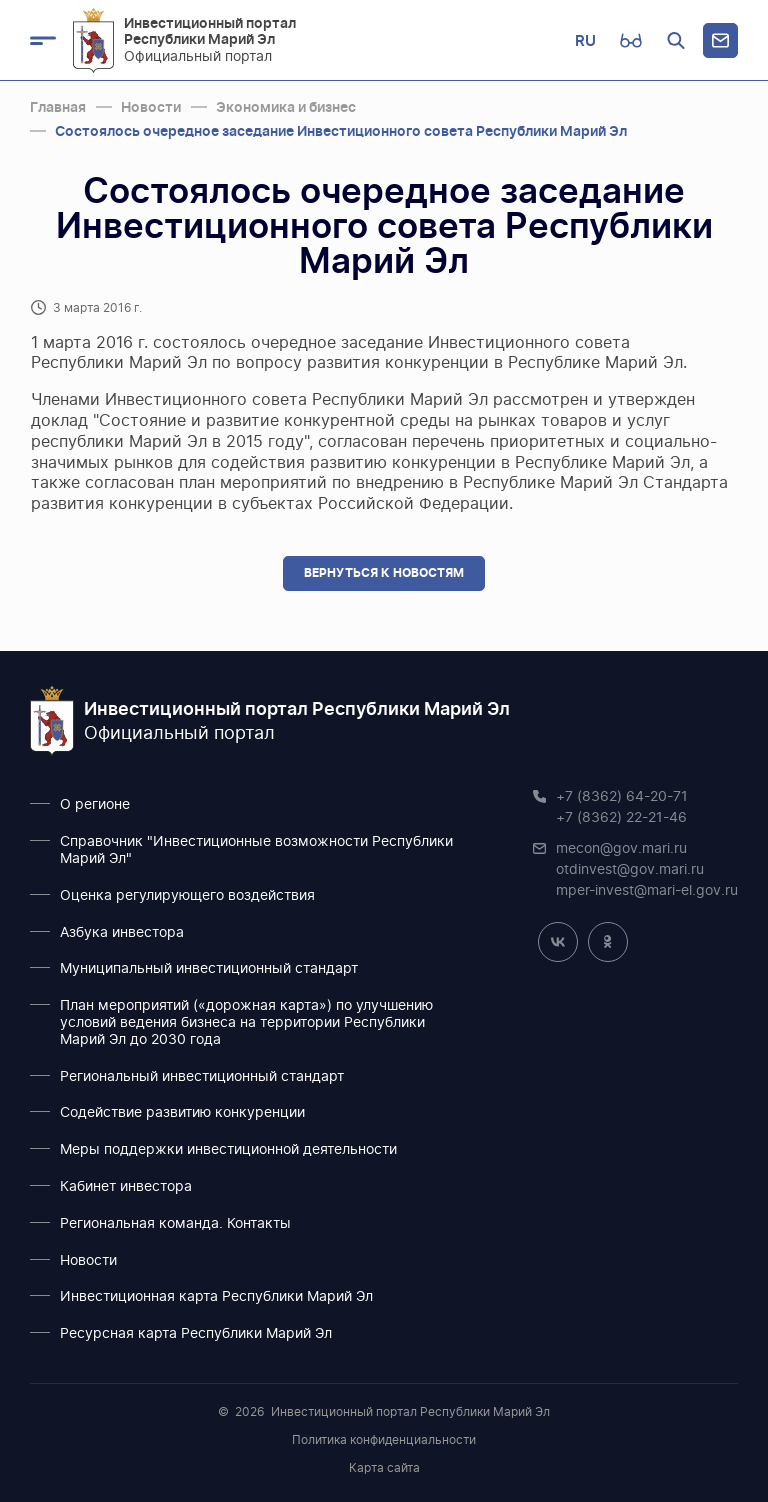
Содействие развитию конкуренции (182, 1113)
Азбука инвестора (122, 933)
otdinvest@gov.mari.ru (630, 870)
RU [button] (585, 40)
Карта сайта (384, 1468)
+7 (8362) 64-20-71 (622, 797)
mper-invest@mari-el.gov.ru (647, 891)
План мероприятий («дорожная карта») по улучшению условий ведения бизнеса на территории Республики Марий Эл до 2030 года (246, 1023)
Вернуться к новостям (384, 572)
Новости (88, 1261)
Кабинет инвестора (126, 1187)
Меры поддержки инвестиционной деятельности (228, 1150)
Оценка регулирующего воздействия (187, 896)
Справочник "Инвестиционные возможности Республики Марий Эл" (256, 850)
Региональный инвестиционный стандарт (202, 1077)
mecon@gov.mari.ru (621, 849)
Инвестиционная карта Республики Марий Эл (216, 1297)
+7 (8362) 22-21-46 (621, 818)
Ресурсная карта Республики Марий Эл (196, 1334)
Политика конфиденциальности (384, 1440)
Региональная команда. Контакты (175, 1224)
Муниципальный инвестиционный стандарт (209, 969)
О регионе (95, 805)
